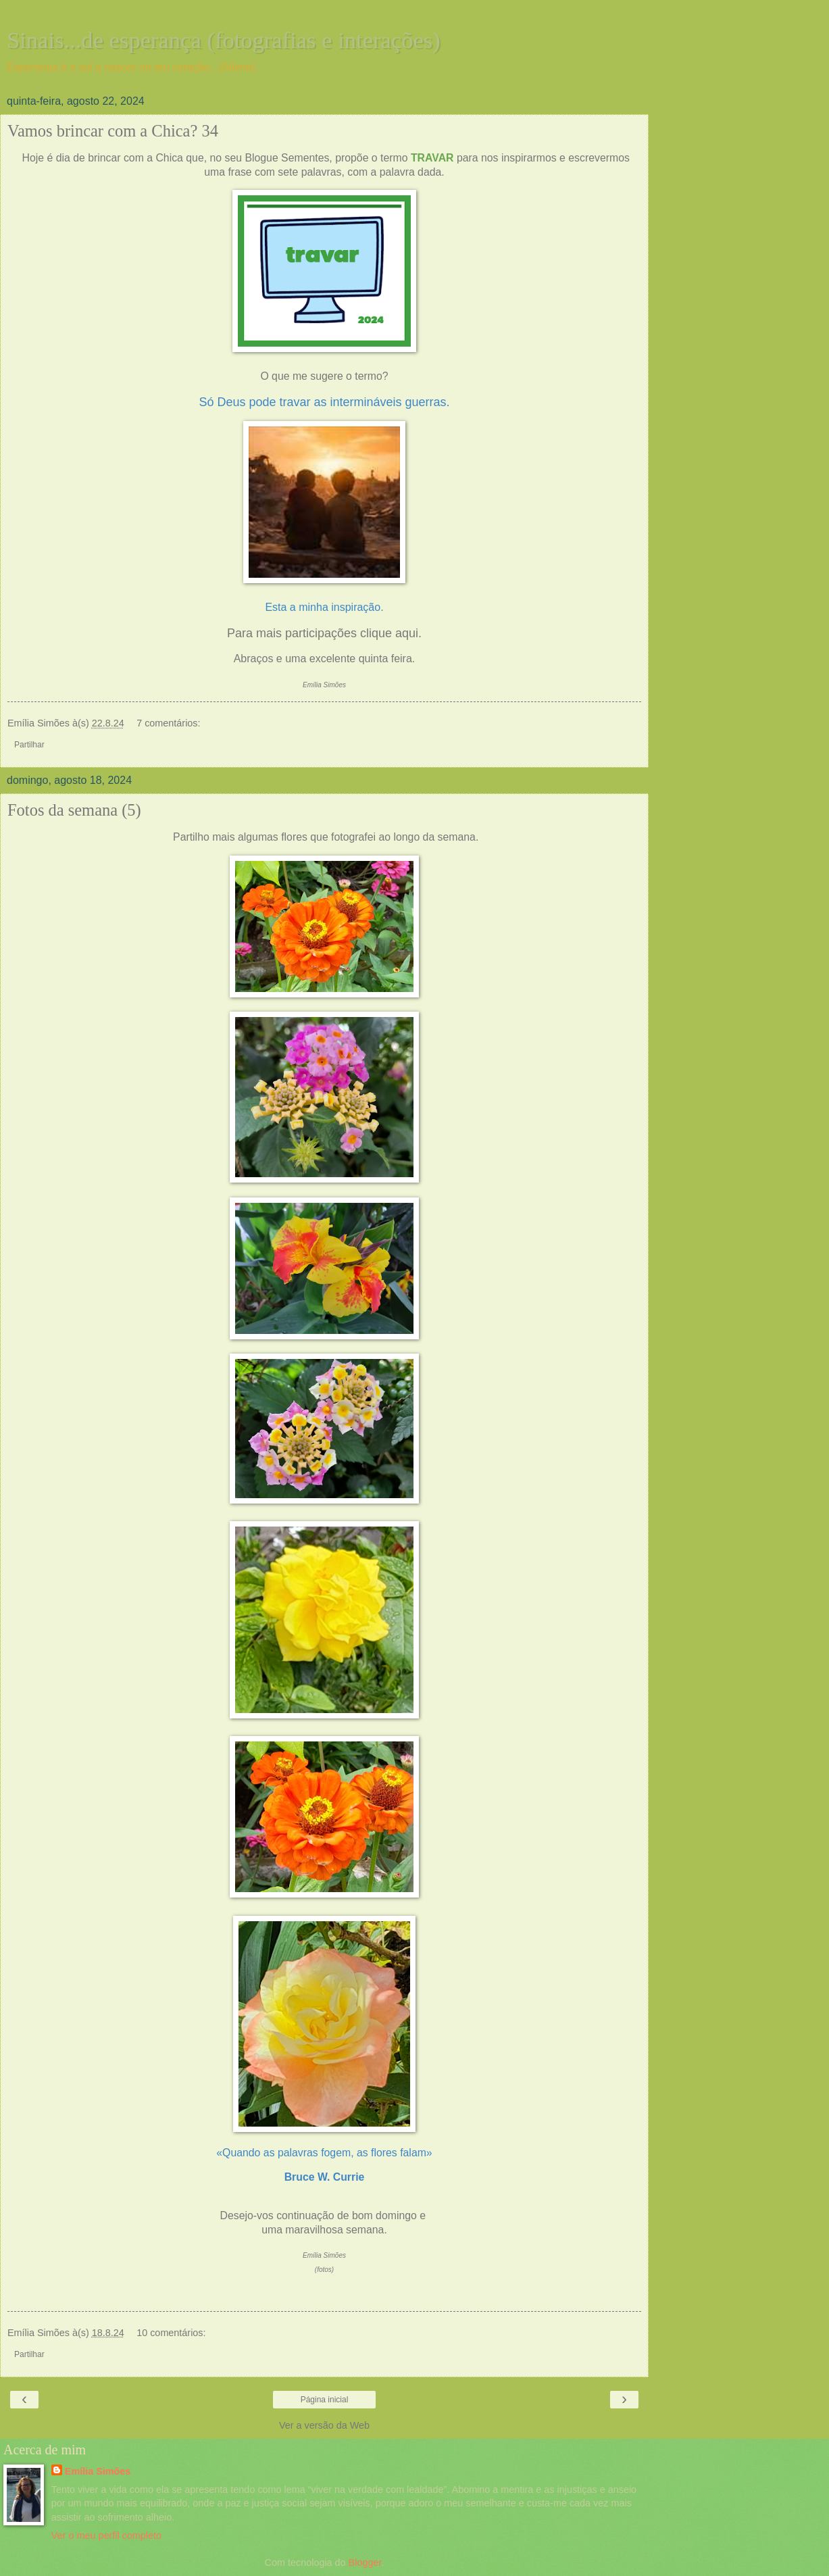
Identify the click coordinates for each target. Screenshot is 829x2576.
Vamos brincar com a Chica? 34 (112, 131)
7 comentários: (168, 723)
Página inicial (325, 2399)
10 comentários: (170, 2332)
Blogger (365, 2562)
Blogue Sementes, (290, 158)
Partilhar (29, 744)
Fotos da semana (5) (74, 810)
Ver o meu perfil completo (106, 2535)
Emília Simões (98, 2471)
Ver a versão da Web (324, 2425)
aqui (406, 633)
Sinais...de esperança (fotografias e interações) (224, 40)
